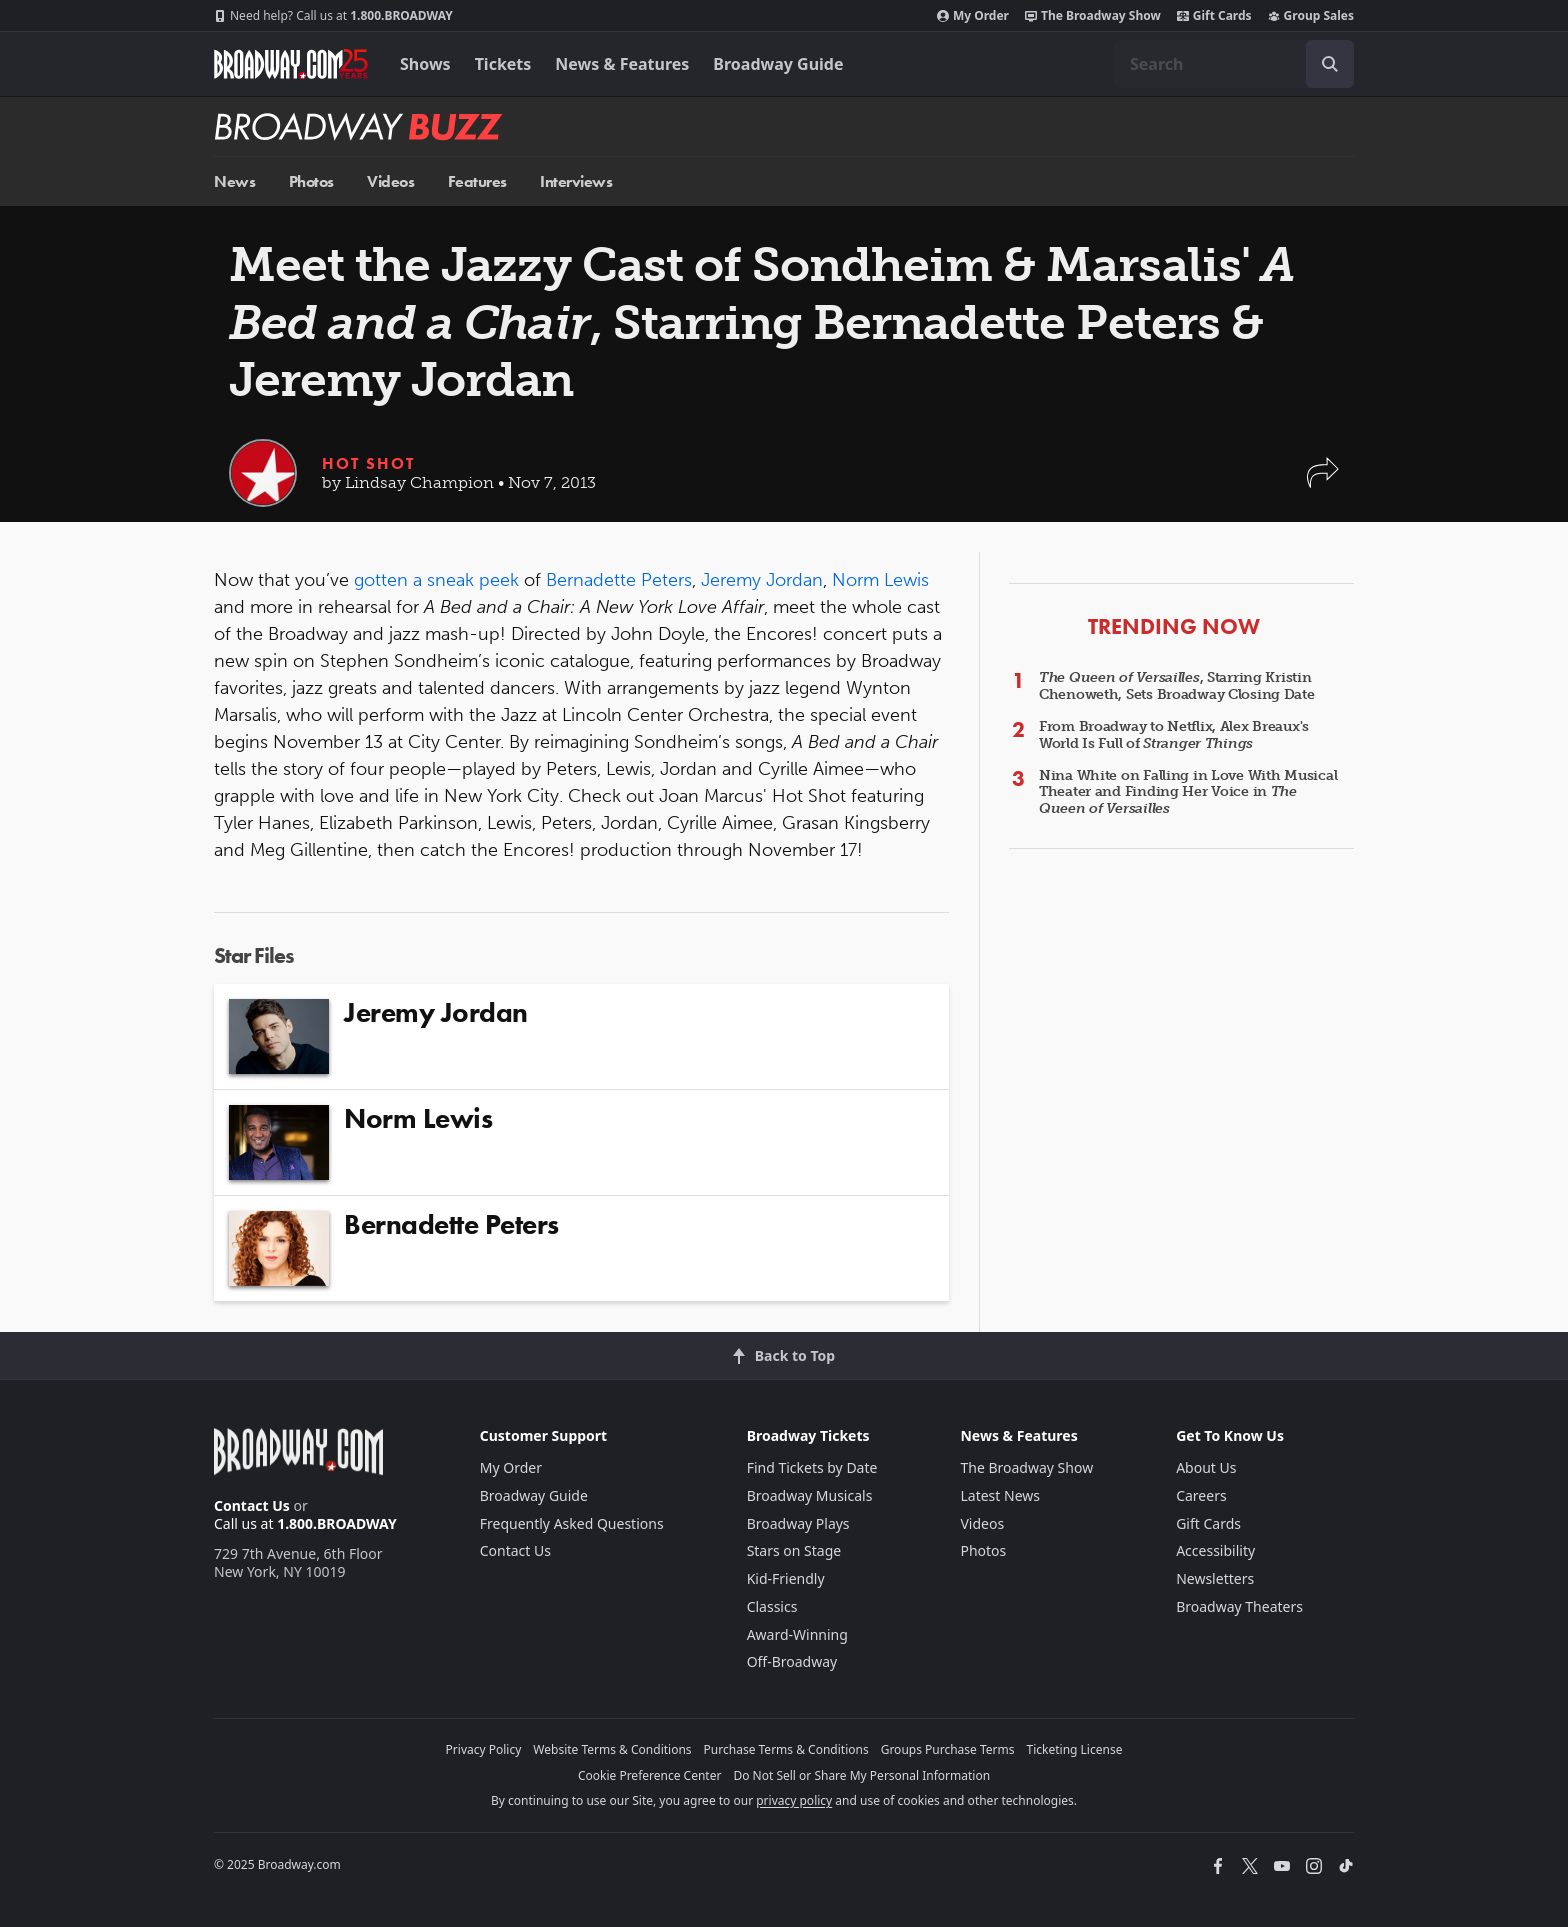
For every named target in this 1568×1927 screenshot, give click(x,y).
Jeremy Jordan (762, 580)
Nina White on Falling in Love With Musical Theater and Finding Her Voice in (1188, 792)
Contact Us (252, 1505)
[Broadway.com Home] (291, 64)
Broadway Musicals (810, 1495)
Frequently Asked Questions (572, 1523)
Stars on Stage (794, 1550)
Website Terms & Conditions (612, 1749)
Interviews (576, 181)
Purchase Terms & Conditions (786, 1749)
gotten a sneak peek (436, 580)
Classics (772, 1606)
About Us (1206, 1467)
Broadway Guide (778, 64)
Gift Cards (1214, 16)
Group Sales (1311, 16)
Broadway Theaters (1239, 1606)
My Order (973, 16)
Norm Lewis (880, 580)
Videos (390, 181)
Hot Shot (368, 463)
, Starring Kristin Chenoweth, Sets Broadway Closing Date (1177, 686)
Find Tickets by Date (812, 1467)
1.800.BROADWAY (333, 16)
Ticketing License (1075, 1749)
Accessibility (1215, 1550)
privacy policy (794, 1800)
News (234, 181)
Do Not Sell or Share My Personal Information (861, 1775)
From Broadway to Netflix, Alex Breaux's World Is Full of (1174, 735)
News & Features (622, 64)
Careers (1201, 1495)
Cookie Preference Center (650, 1775)
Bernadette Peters (619, 580)
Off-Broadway (792, 1661)
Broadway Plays (798, 1523)
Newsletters (1215, 1578)
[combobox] (1234, 64)
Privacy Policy (484, 1749)
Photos (311, 181)
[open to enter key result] (1330, 64)
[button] (1323, 482)
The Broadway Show (1093, 16)
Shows (425, 64)
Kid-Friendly (786, 1578)
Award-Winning (797, 1634)
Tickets (503, 64)
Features (477, 181)
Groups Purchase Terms (948, 1749)
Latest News (1000, 1495)
